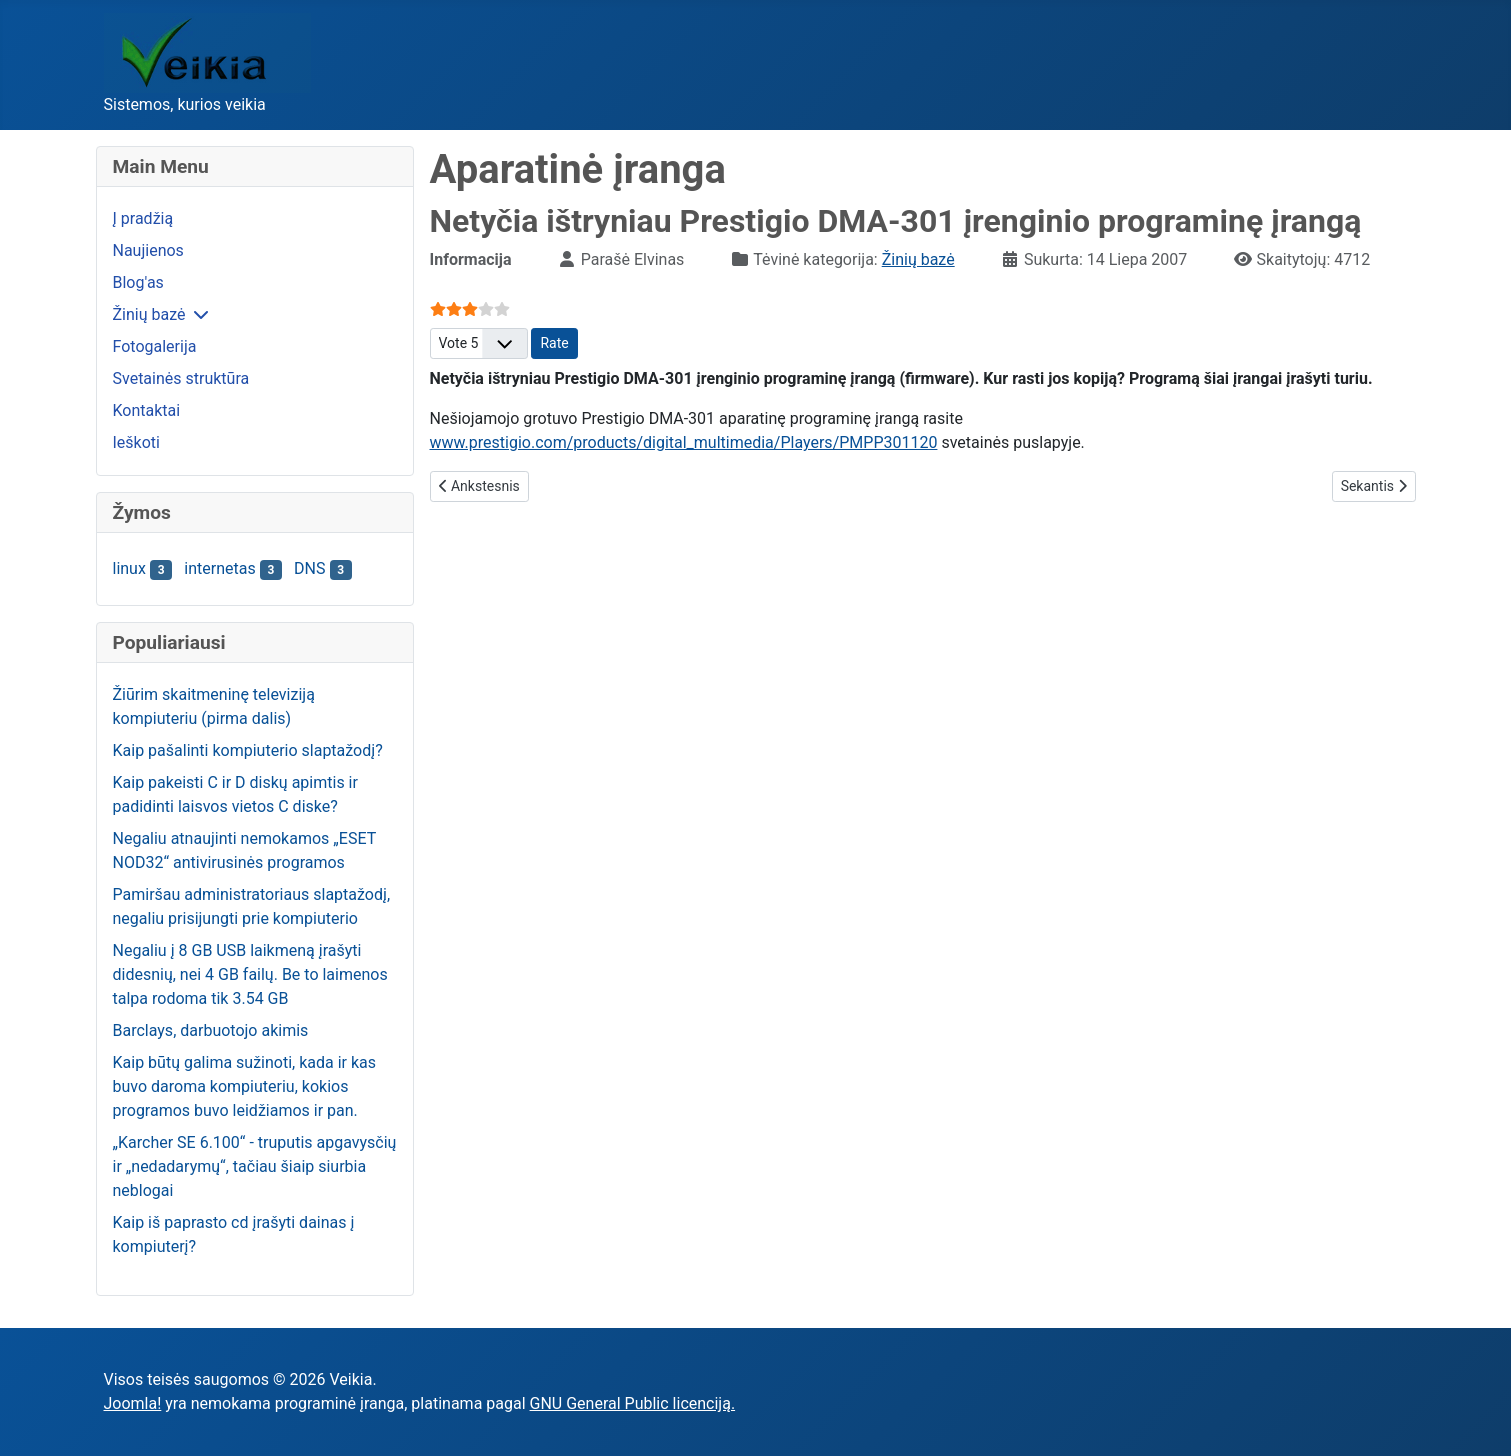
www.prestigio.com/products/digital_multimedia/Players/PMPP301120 (684, 442)
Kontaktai (147, 410)
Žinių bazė (149, 314)
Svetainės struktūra (181, 378)
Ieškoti (136, 442)
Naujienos (148, 250)
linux (129, 568)
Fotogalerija (155, 346)
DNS (309, 568)
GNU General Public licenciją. (633, 1403)
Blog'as (138, 282)
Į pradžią (143, 218)
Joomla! (133, 1403)
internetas (219, 568)
